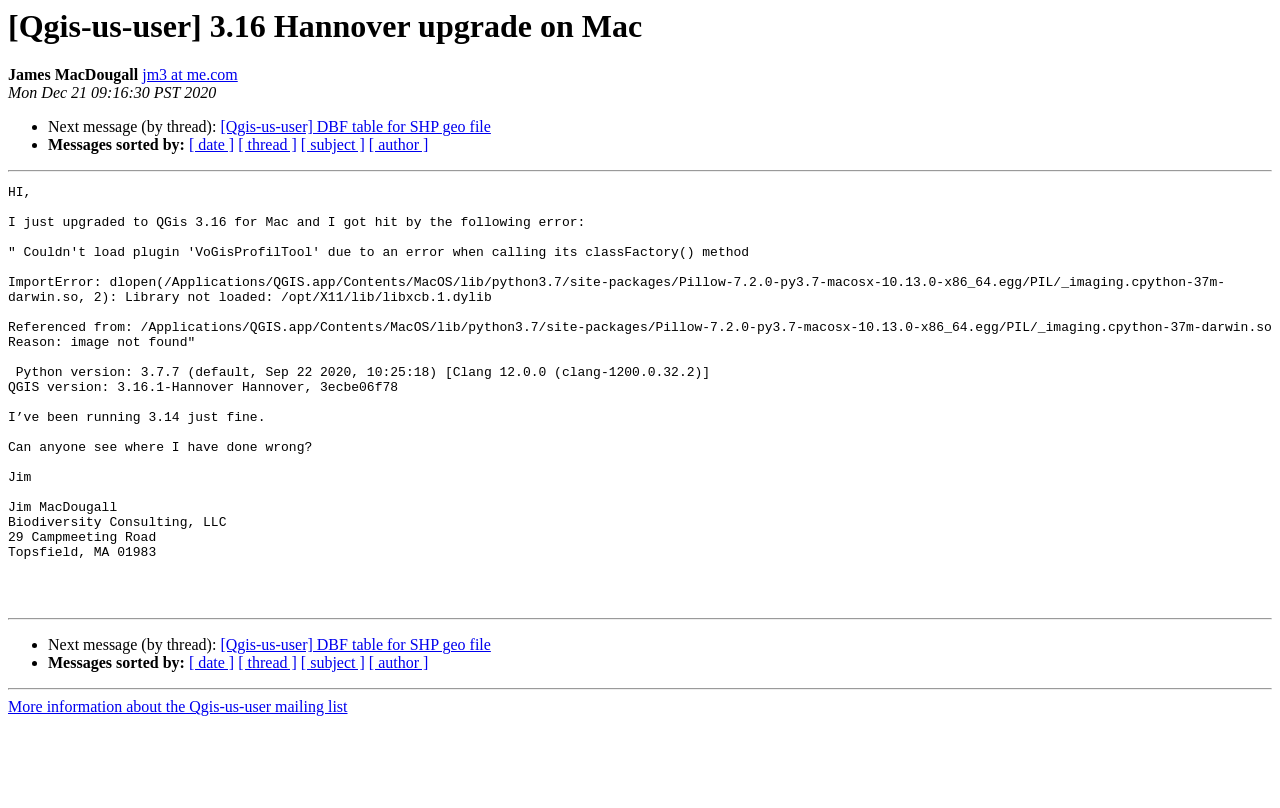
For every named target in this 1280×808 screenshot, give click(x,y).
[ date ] (211, 144)
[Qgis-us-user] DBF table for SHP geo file (355, 126)
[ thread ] (267, 144)
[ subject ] (333, 144)
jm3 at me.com (190, 74)
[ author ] (399, 144)
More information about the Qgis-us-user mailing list (178, 790)
